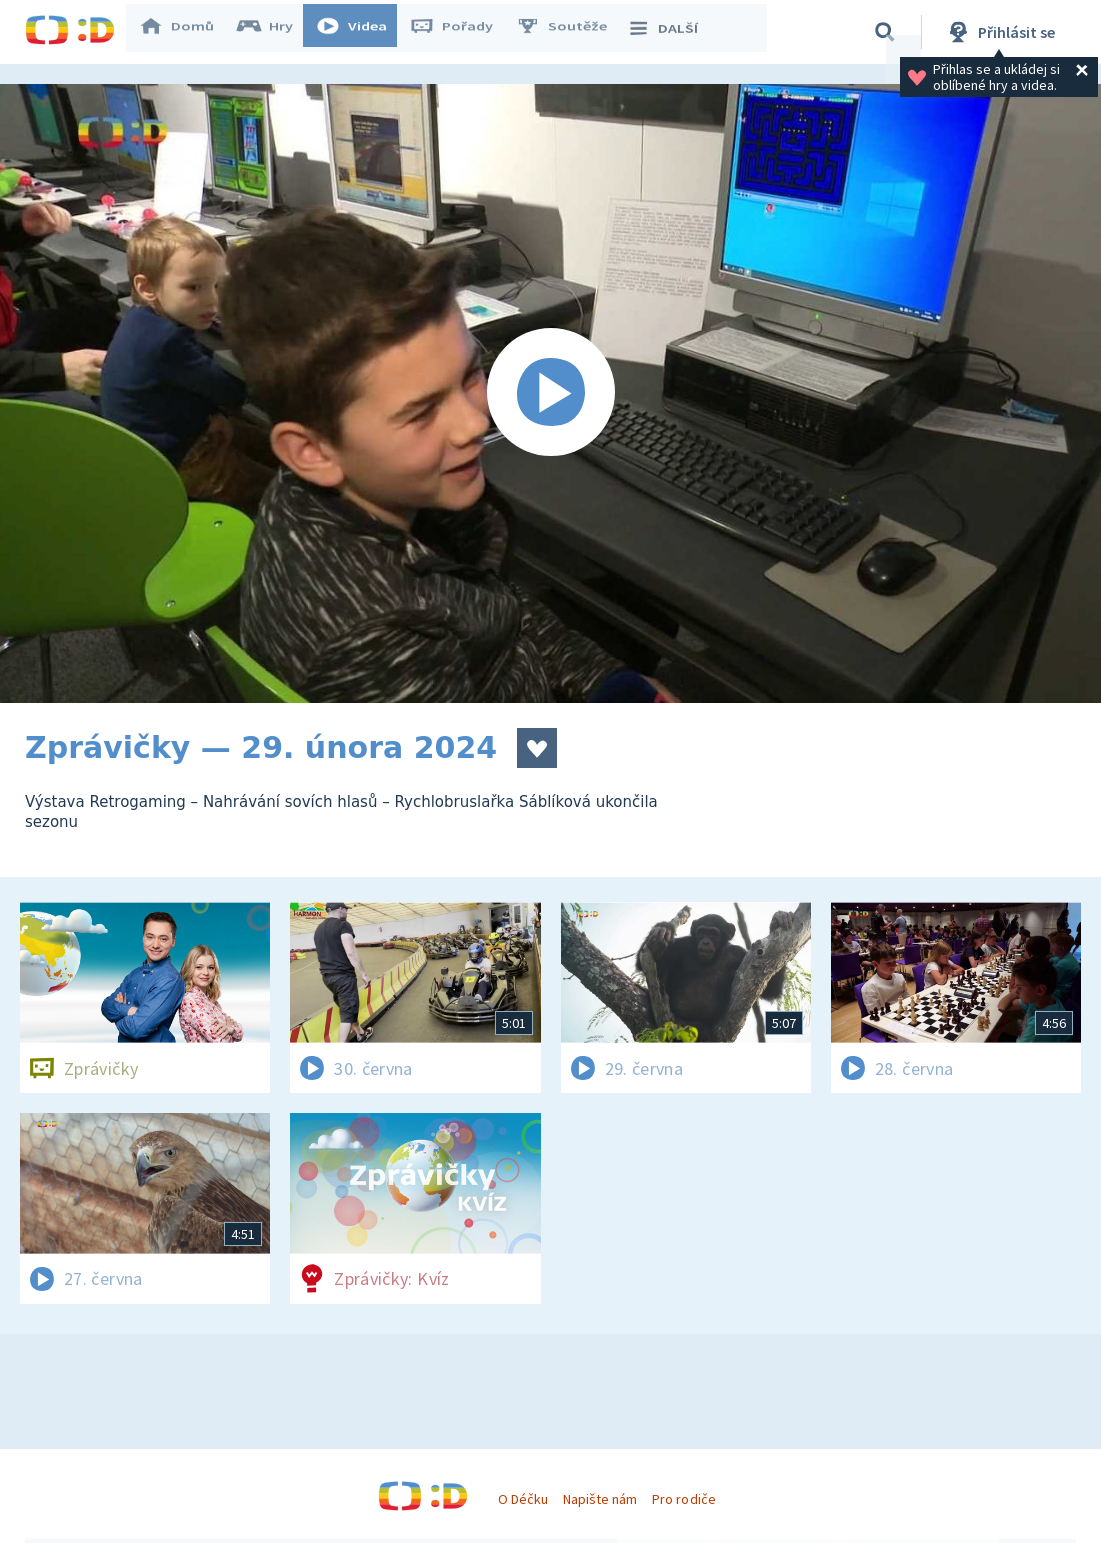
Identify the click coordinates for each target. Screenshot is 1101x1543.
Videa (361, 32)
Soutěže (571, 32)
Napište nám (600, 1499)
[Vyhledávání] (885, 32)
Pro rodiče (683, 1499)
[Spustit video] (550, 393)
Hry (274, 32)
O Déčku (523, 1499)
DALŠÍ (671, 32)
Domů (186, 32)
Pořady (461, 32)
